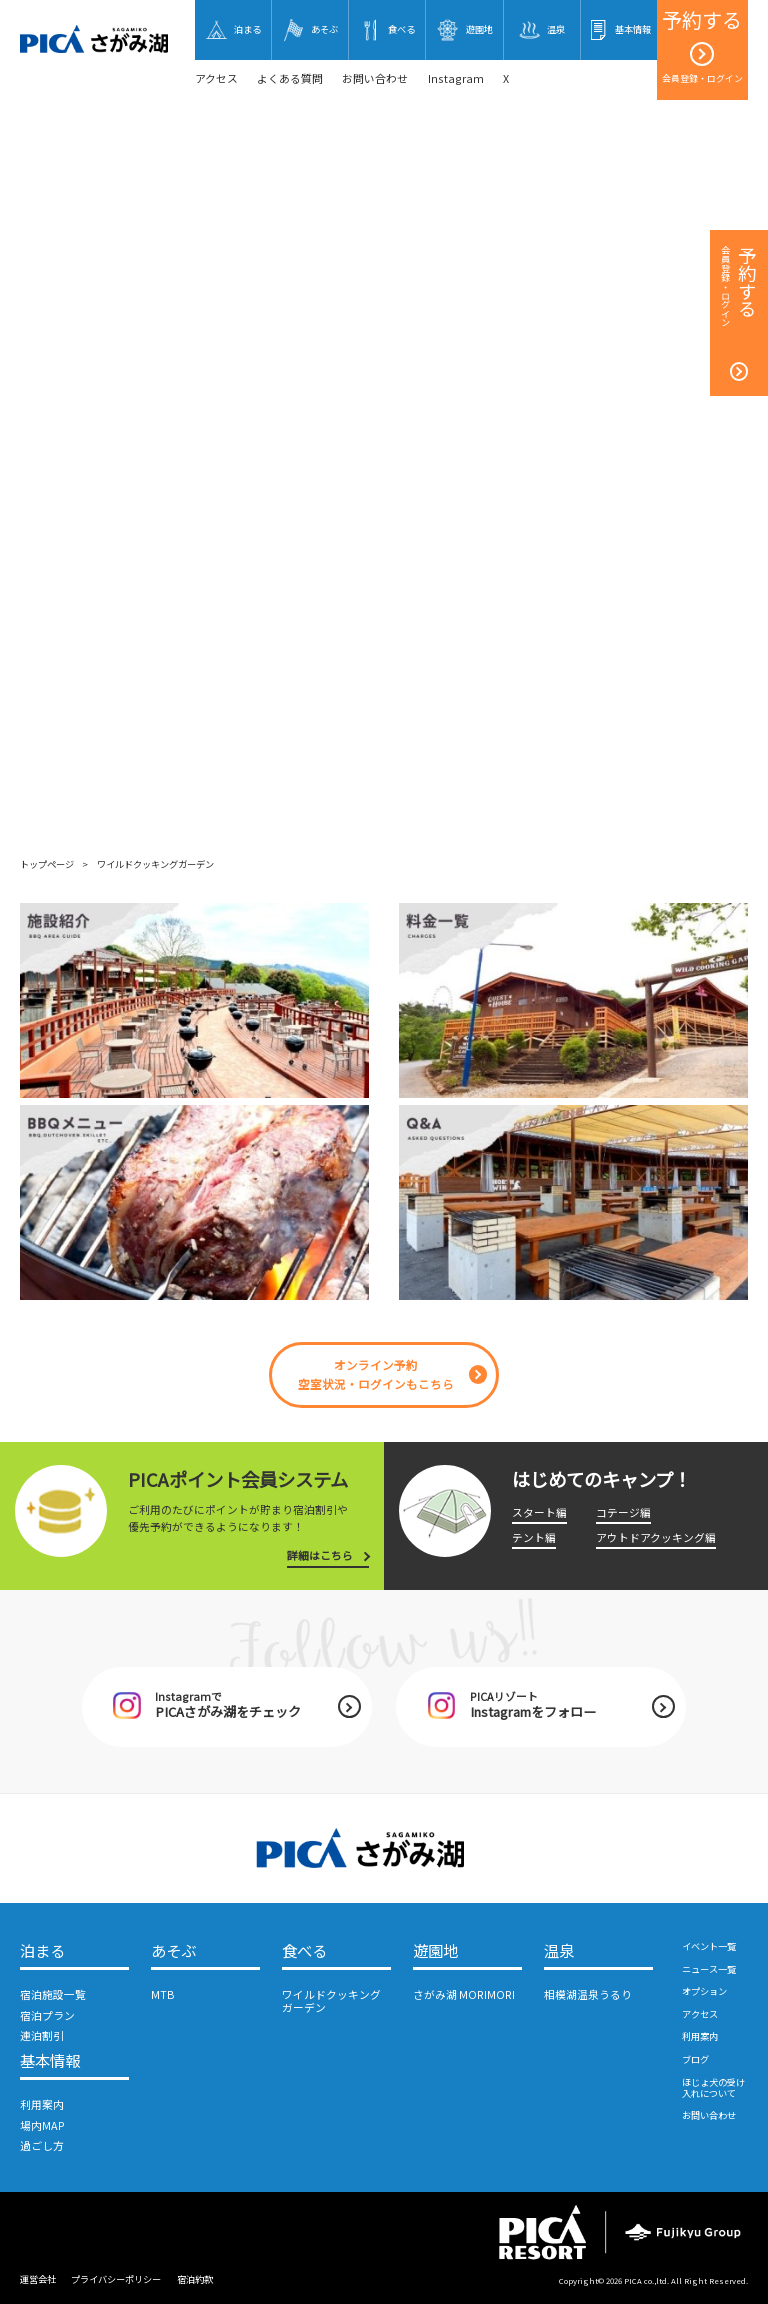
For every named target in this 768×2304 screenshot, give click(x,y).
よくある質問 (290, 78)
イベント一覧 (709, 1946)
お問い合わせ (375, 78)
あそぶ (173, 1951)
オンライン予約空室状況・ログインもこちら (376, 1374)
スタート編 (539, 1512)
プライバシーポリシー (116, 2279)
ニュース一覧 (709, 1969)
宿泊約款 (195, 2279)
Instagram (456, 78)
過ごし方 (42, 2145)
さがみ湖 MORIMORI (464, 1994)
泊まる (42, 1951)
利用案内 (42, 2104)
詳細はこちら (320, 1555)
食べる (304, 1951)
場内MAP (42, 2125)
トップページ (47, 864)
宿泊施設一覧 (53, 1994)
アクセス (216, 78)
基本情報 (50, 2061)
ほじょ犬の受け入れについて (713, 2087)
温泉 (559, 1951)
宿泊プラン (47, 2015)
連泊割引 (42, 2035)
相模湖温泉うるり (588, 1994)
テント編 (534, 1537)
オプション (704, 1991)
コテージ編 (623, 1512)
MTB (163, 1994)
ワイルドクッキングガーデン (331, 2001)
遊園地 (435, 1951)
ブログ (695, 2059)
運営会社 (38, 2279)
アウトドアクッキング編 (656, 1537)
